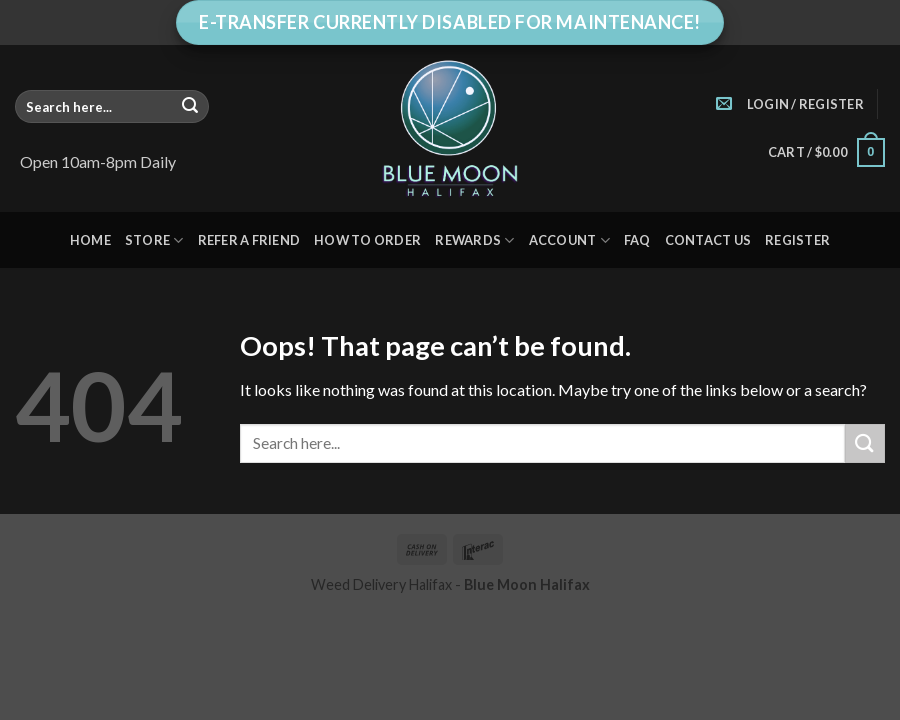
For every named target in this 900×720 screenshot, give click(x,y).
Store (154, 240)
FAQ (637, 240)
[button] (805, 104)
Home (90, 240)
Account (569, 240)
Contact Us (708, 240)
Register (797, 240)
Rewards (474, 240)
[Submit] (191, 107)
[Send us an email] (724, 104)
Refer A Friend (249, 240)
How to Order (367, 240)
